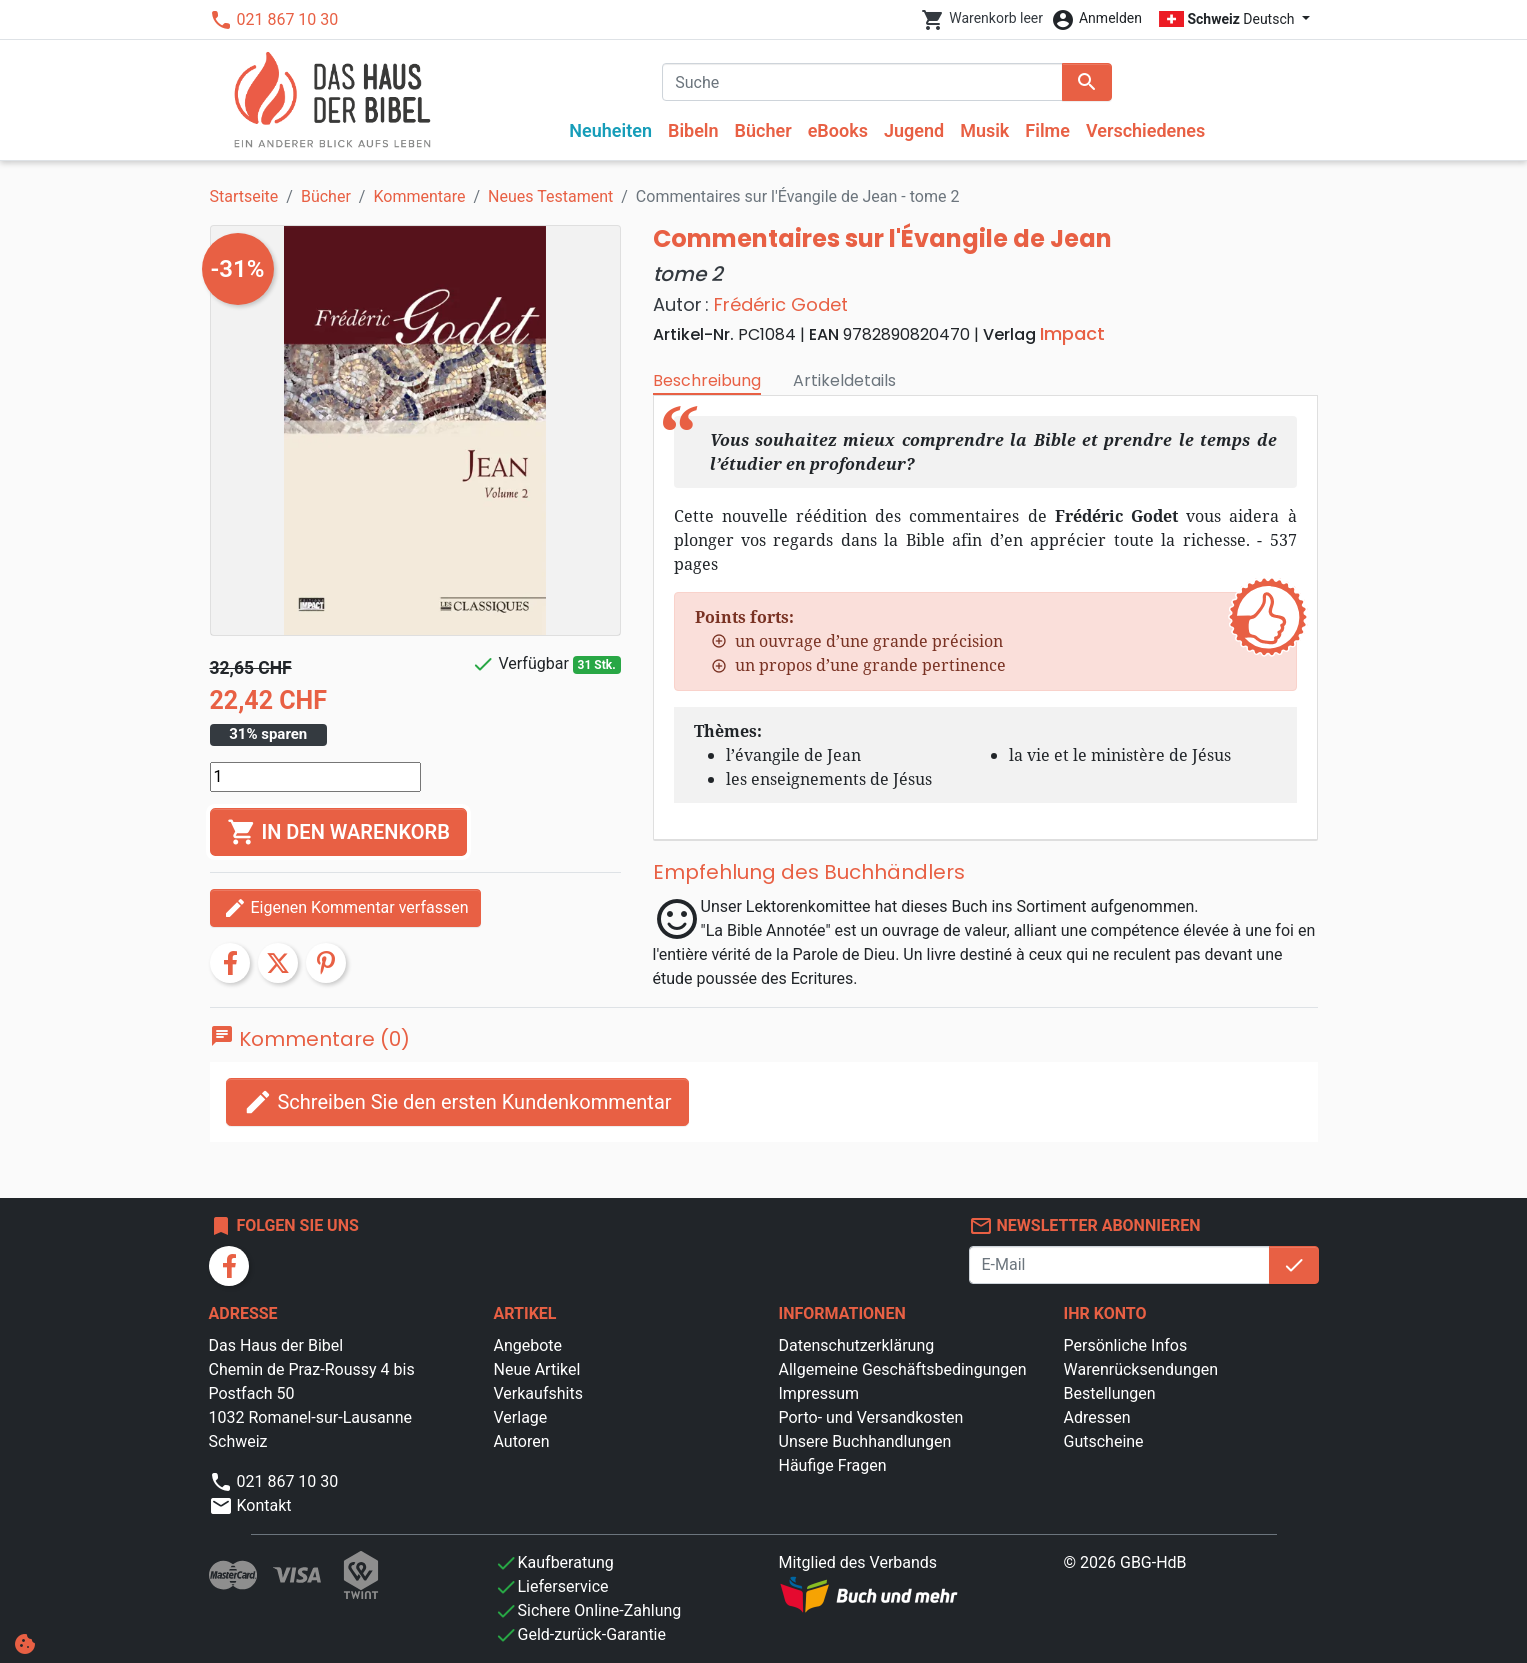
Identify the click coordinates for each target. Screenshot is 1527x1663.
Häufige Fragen (833, 1465)
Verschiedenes (1145, 130)
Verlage (521, 1417)
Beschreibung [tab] (707, 380)
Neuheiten (610, 130)
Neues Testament (550, 196)
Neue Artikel (537, 1369)
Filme (1047, 130)
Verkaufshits (538, 1393)
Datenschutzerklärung (857, 1345)
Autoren (522, 1441)
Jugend (914, 130)
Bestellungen (1110, 1393)
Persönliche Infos (1126, 1345)
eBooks (838, 130)
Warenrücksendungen (1141, 1369)
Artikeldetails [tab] (844, 380)
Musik (984, 130)
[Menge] (315, 777)
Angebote (528, 1345)
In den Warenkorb (338, 832)
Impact (1072, 333)
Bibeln (693, 130)
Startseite (244, 196)
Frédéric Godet (781, 304)
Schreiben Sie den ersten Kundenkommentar (457, 1102)
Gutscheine (1104, 1441)
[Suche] (862, 82)
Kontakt (250, 1505)
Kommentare (419, 196)
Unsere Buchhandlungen (865, 1441)
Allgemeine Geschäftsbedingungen (903, 1369)
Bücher (763, 130)
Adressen (1097, 1417)
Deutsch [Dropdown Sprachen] (1228, 19)
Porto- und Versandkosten (871, 1417)
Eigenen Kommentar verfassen (346, 908)
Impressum (819, 1393)
